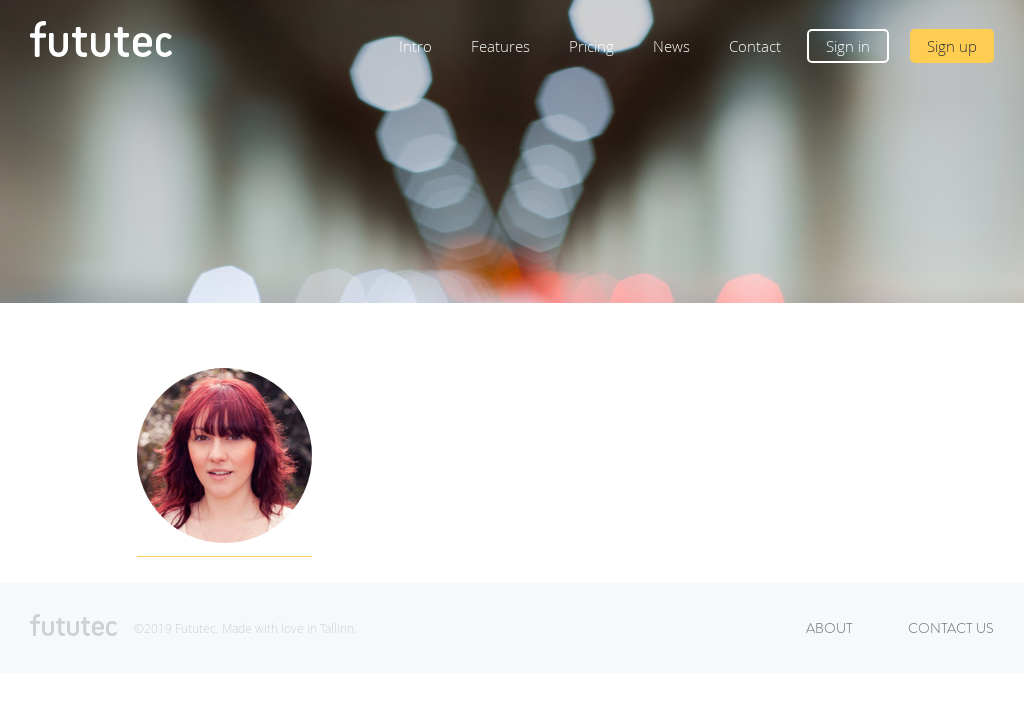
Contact (755, 46)
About (829, 628)
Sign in (848, 46)
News (671, 46)
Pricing (591, 46)
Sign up (952, 46)
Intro (415, 46)
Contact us (951, 628)
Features (500, 46)
